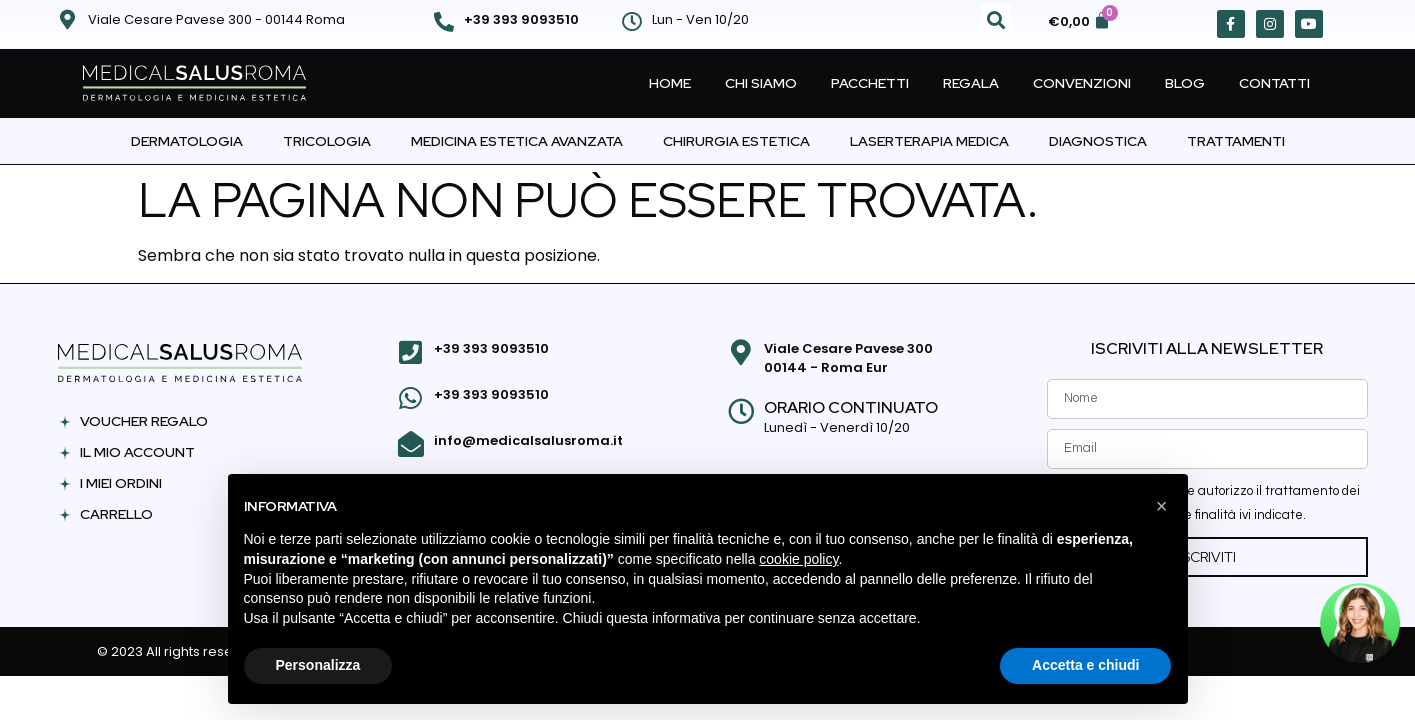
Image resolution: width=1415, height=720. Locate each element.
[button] (996, 20)
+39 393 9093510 (521, 19)
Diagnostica (1098, 141)
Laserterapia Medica (929, 141)
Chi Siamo (761, 83)
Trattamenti (1236, 141)
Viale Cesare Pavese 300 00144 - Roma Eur (845, 358)
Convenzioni (1082, 83)
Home (670, 83)
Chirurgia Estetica (736, 141)
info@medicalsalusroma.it (525, 434)
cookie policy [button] (798, 559)
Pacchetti (870, 83)
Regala (971, 83)
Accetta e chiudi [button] (1085, 665)
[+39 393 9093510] (444, 22)
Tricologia (327, 141)
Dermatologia (187, 141)
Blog (1185, 83)
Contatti (1274, 83)
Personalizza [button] (318, 665)
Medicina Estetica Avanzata (517, 141)
